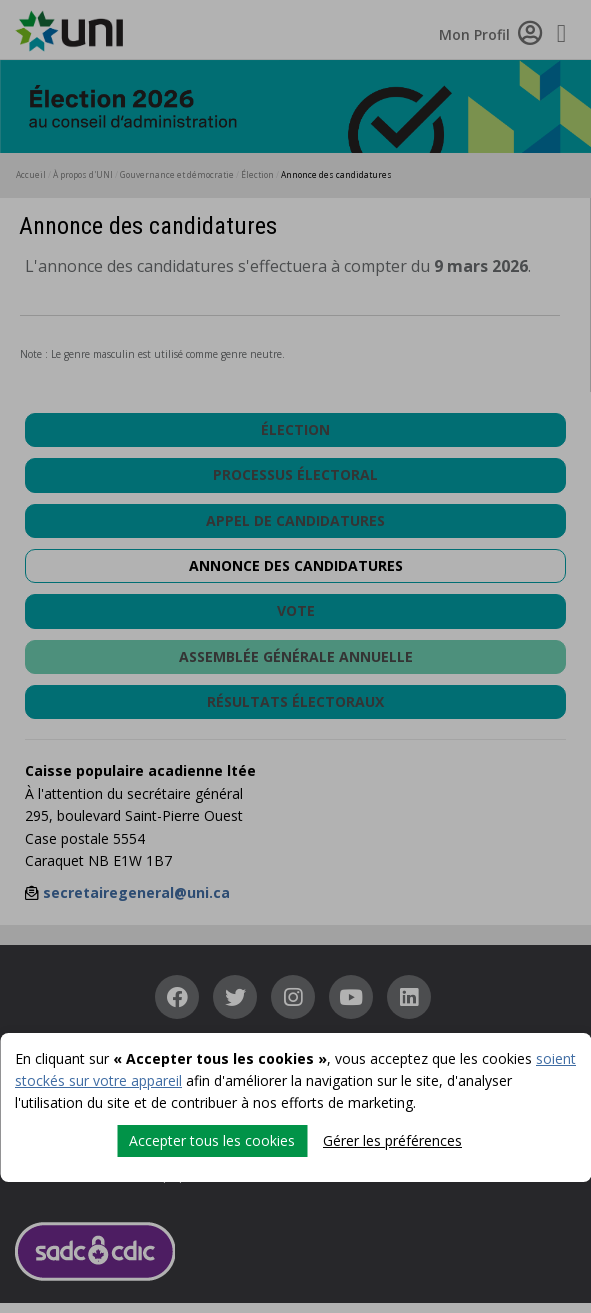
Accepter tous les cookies (212, 1140)
